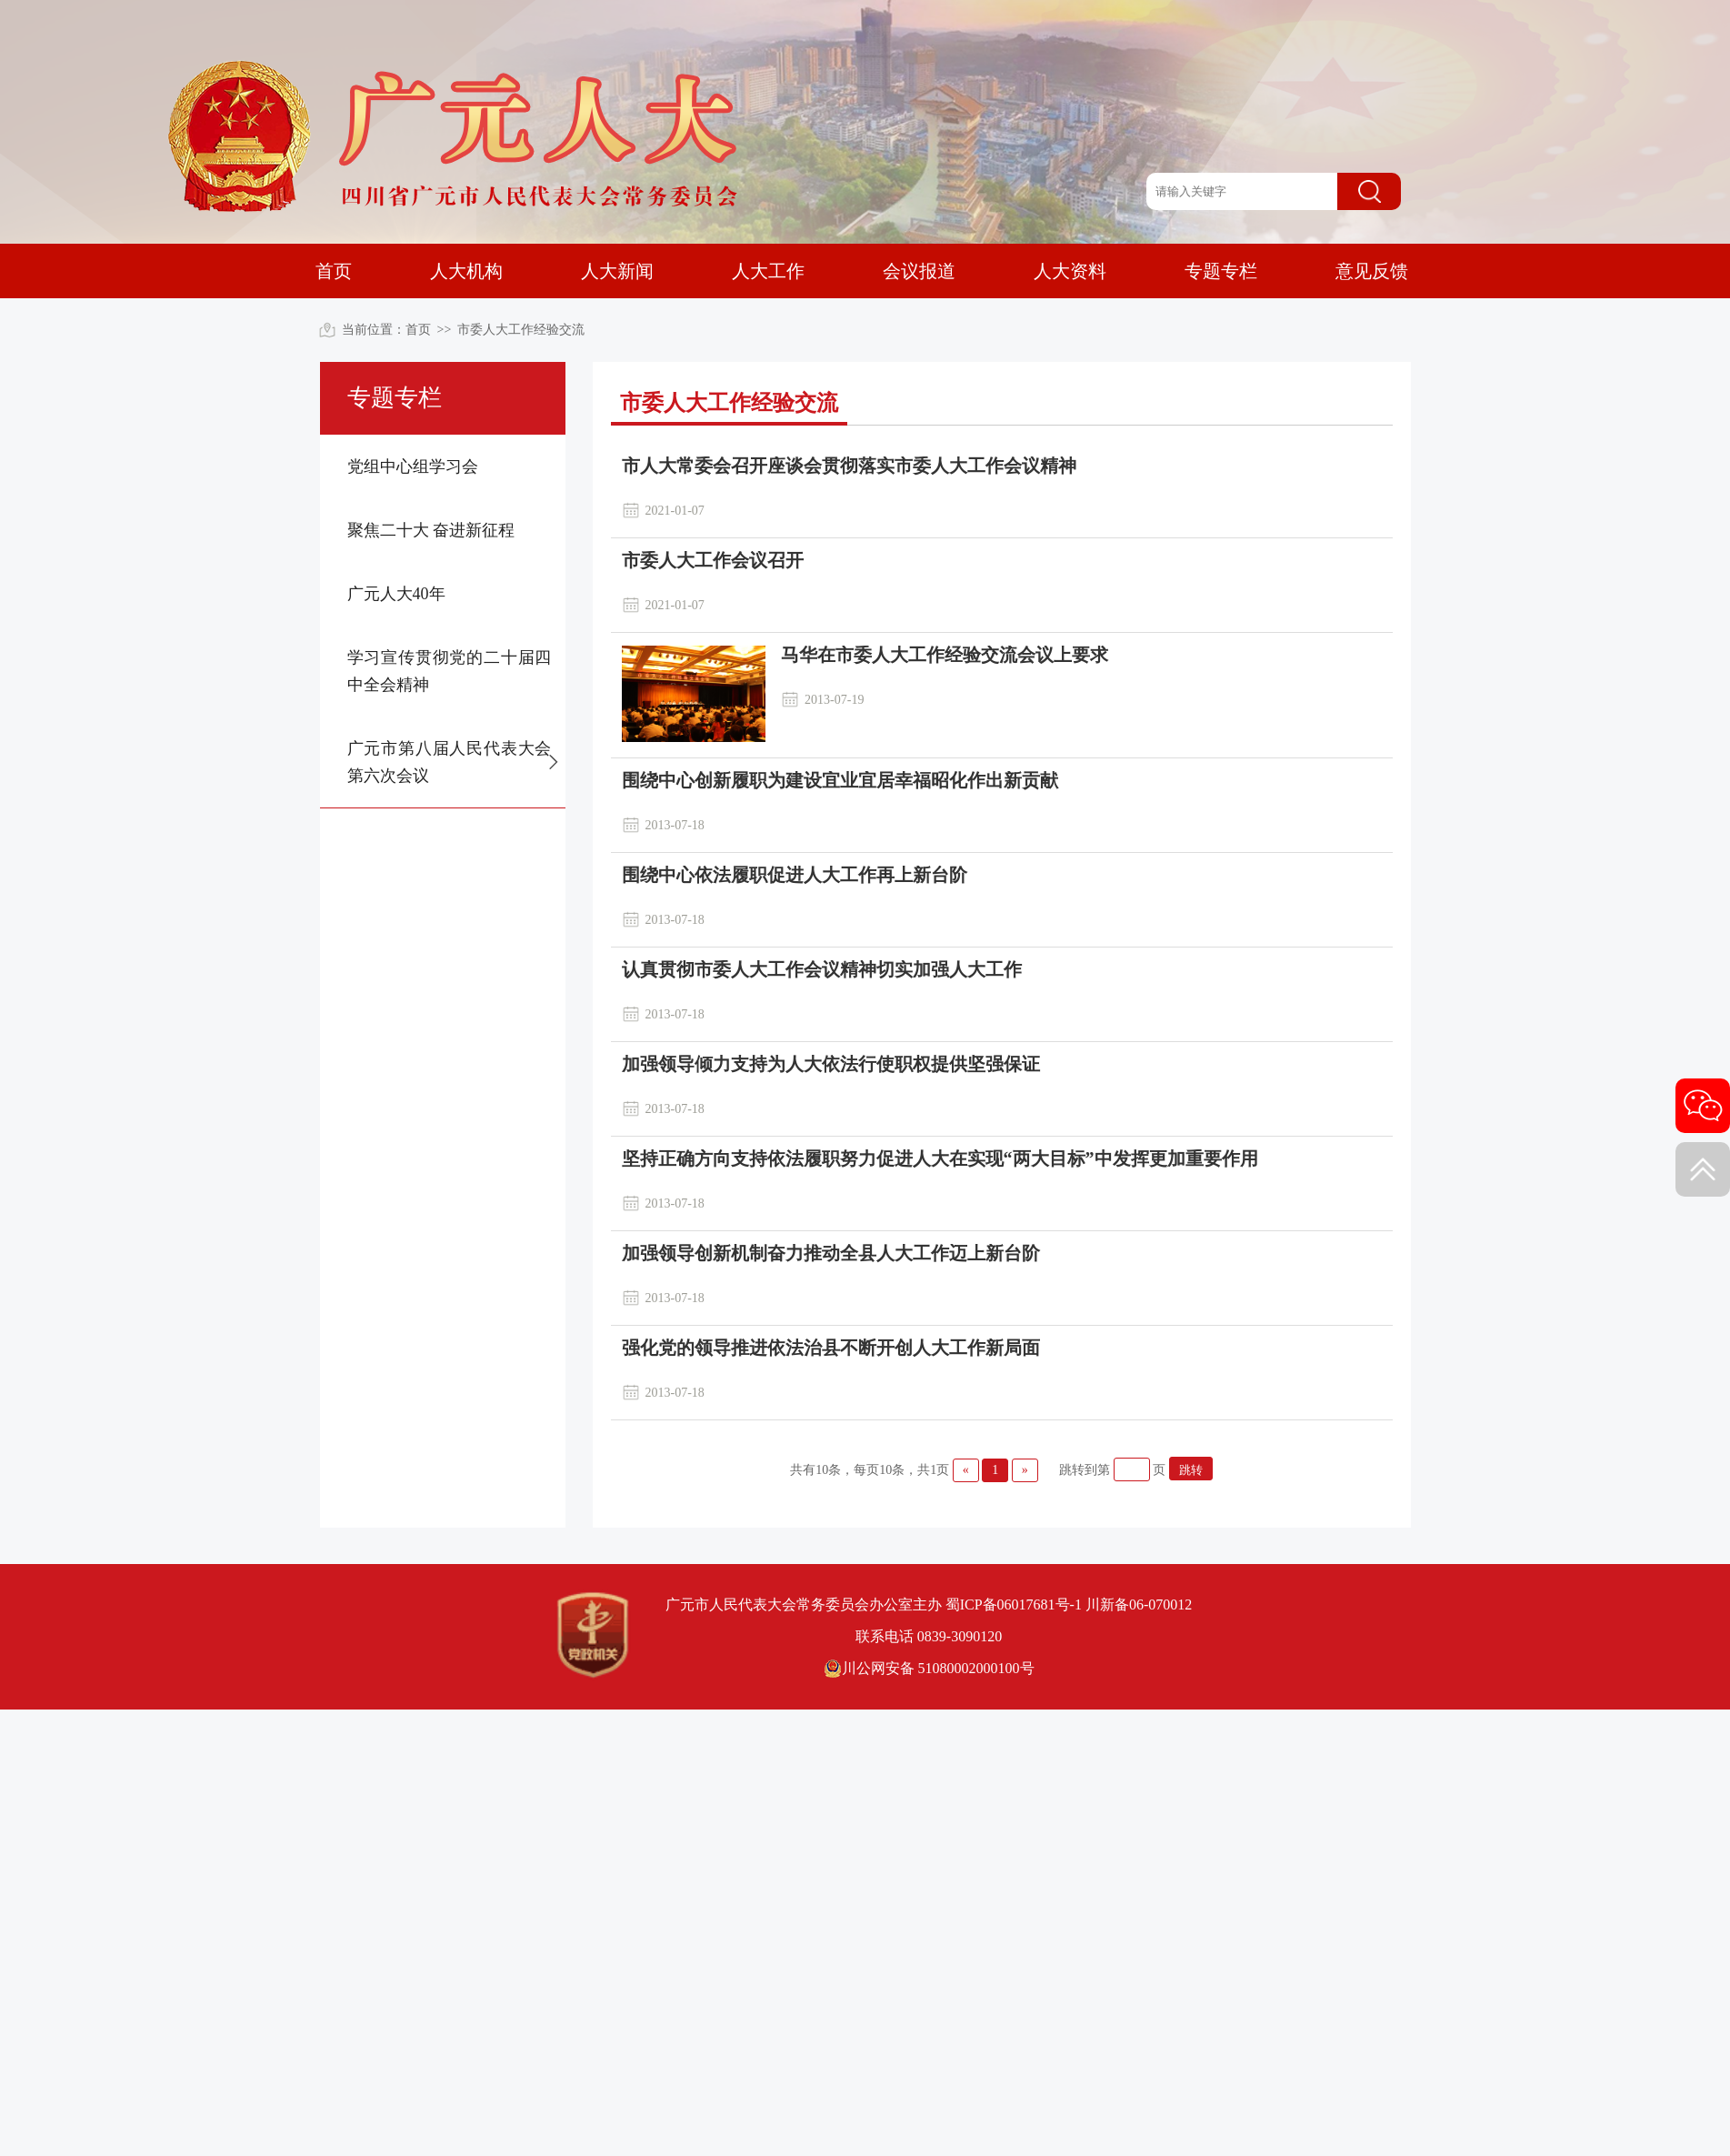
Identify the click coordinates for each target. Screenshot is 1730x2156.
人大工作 (768, 271)
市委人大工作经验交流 (521, 329)
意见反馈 (1371, 271)
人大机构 (466, 271)
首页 (333, 271)
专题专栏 (1221, 271)
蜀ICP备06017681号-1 (1013, 1604)
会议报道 (919, 271)
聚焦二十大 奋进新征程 (431, 530)
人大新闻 (617, 271)
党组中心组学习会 (412, 466)
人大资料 (1070, 271)
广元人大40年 (396, 594)
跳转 (1191, 1470)
